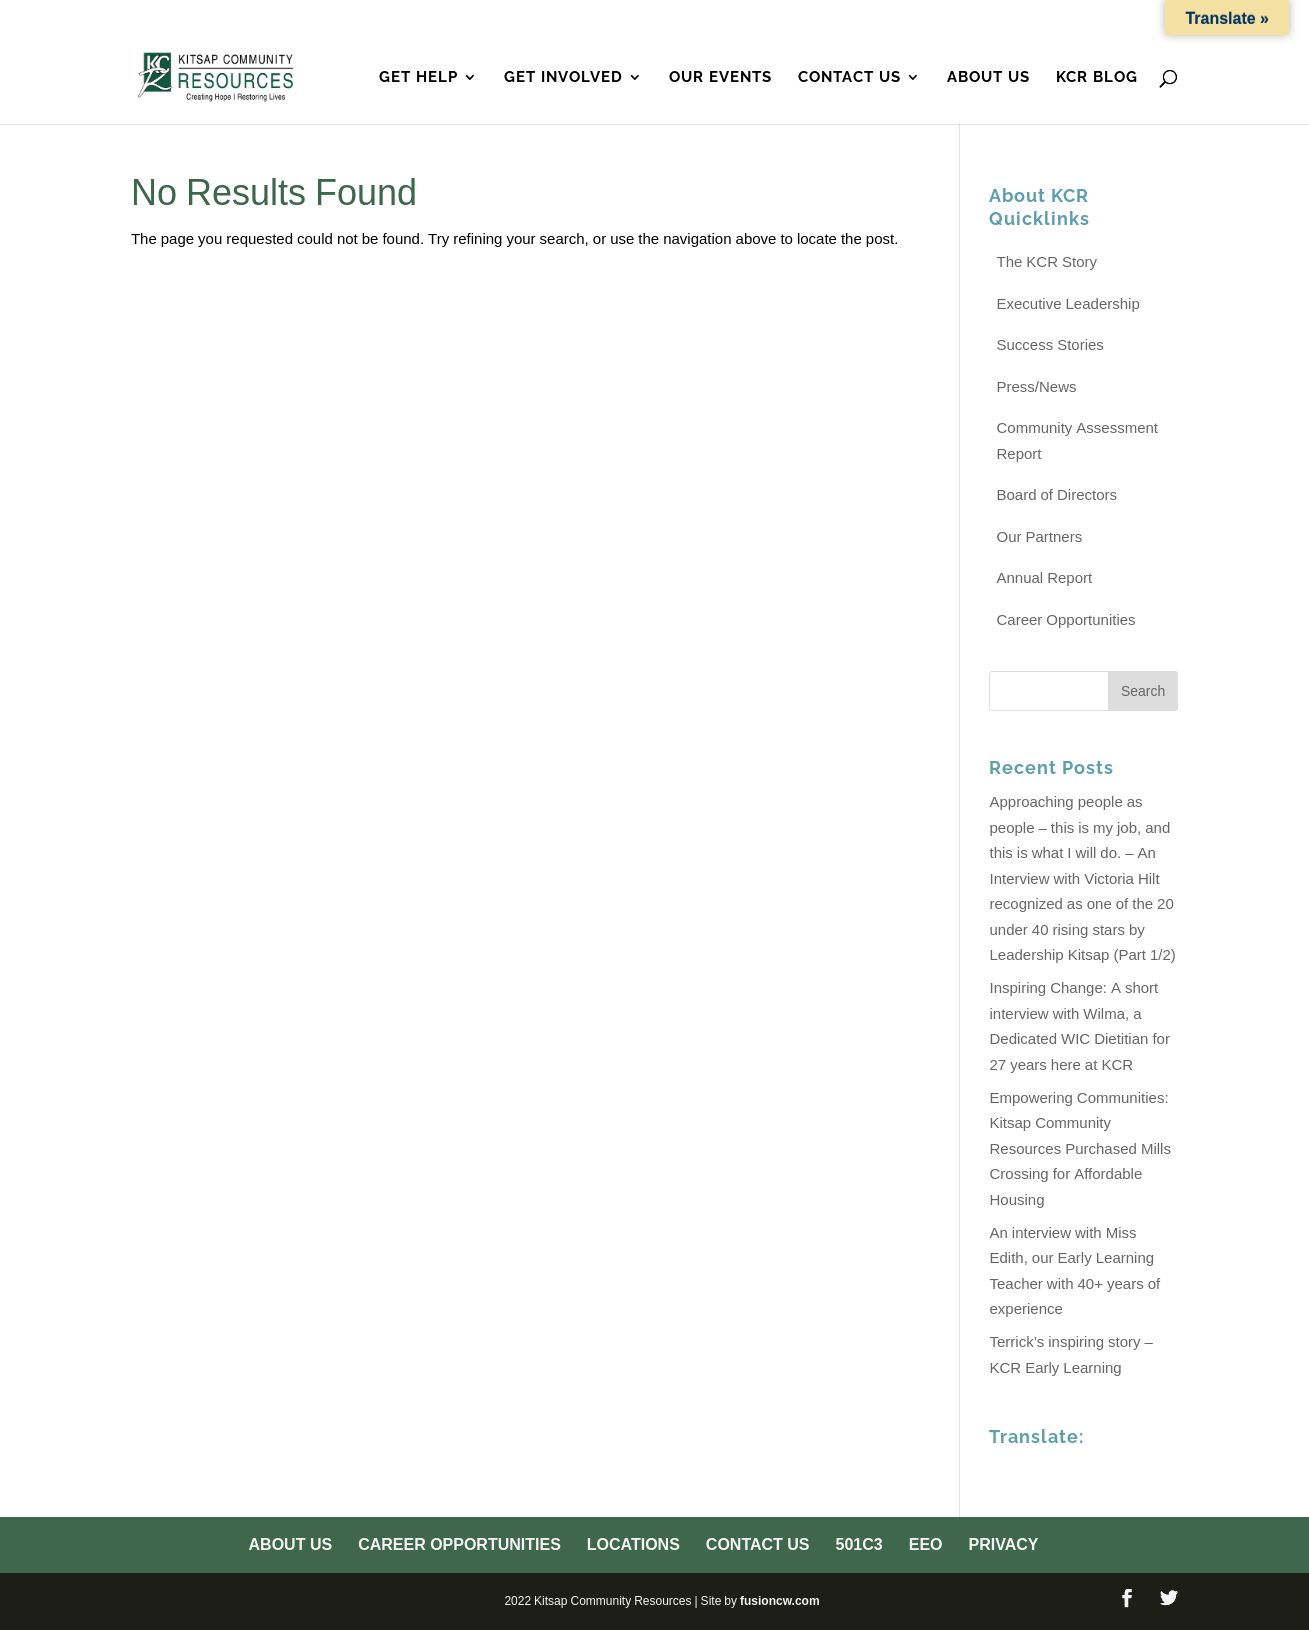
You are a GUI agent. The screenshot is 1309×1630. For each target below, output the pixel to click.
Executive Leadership (1067, 303)
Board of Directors (1056, 494)
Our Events (720, 78)
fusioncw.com (780, 1600)
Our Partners (1039, 536)
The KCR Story (1046, 261)
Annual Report (1044, 577)
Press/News (1036, 386)
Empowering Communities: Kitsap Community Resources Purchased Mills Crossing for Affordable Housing (1079, 1148)
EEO (1082, 19)
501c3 (1028, 19)
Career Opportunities (685, 19)
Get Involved (563, 78)
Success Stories (1049, 344)
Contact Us (941, 19)
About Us (539, 19)
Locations (834, 19)
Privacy (1147, 19)
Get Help (418, 78)
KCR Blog (1097, 78)
